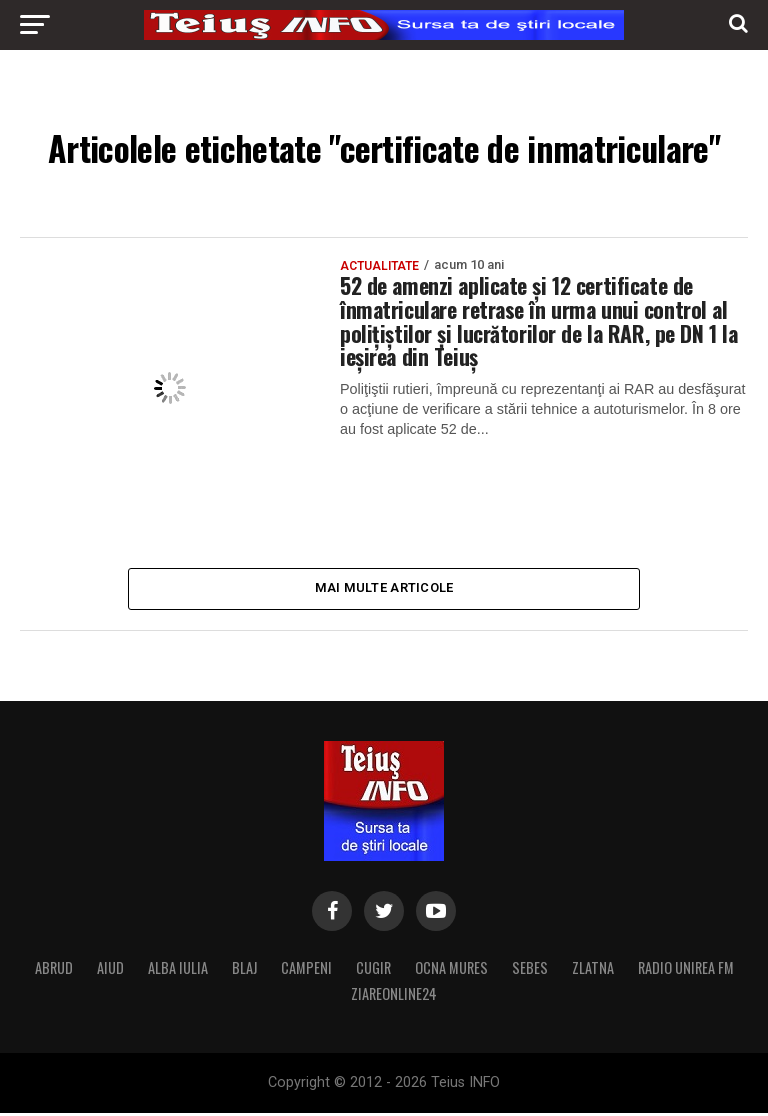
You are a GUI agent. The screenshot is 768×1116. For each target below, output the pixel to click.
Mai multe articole (384, 589)
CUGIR (373, 970)
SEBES (530, 970)
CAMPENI (306, 970)
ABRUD (54, 970)
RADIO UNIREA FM (686, 970)
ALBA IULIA (178, 970)
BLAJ (244, 970)
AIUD (110, 970)
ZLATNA (593, 970)
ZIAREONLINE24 (394, 996)
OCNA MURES (451, 970)
